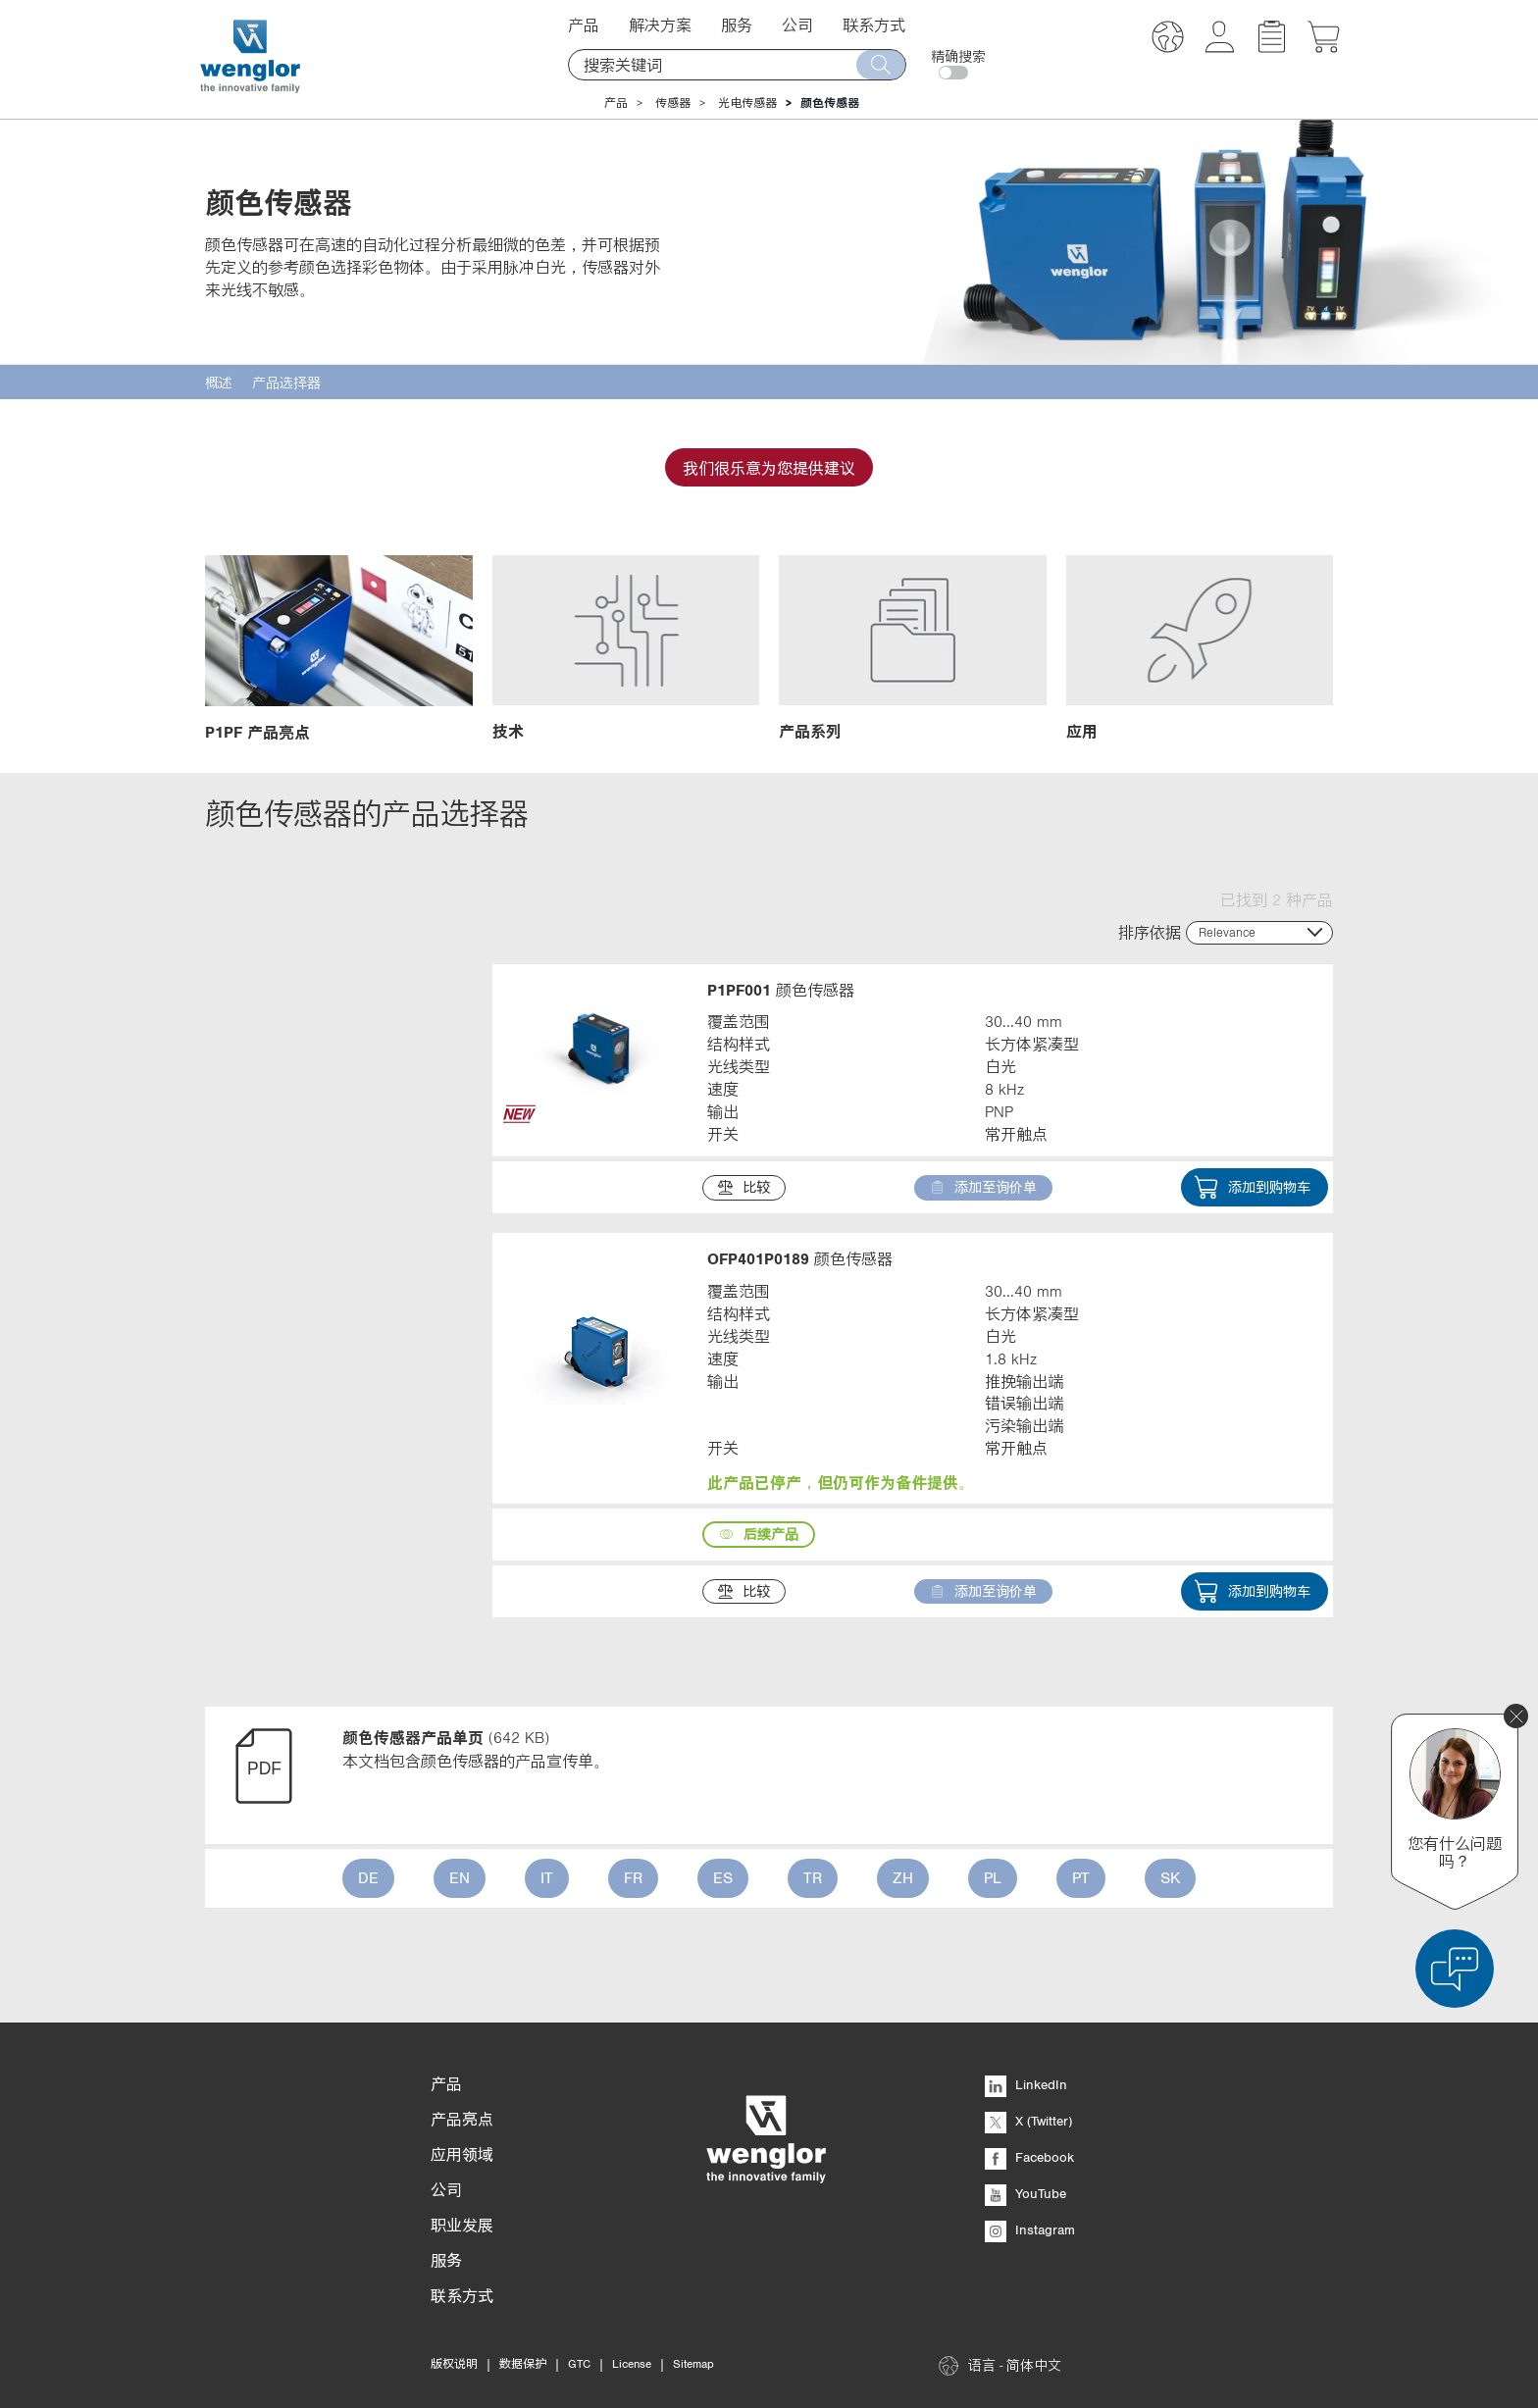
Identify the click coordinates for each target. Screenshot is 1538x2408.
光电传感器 (747, 103)
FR (633, 1877)
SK (1170, 1877)
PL (992, 1877)
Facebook (1029, 2157)
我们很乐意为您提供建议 (769, 468)
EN (459, 1877)
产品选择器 (286, 382)
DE (368, 1877)
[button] (1168, 40)
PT (1081, 1877)
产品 (583, 24)
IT (546, 1877)
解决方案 (660, 24)
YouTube (1025, 2193)
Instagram (1030, 2229)
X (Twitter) (1028, 2120)
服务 (736, 24)
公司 (797, 24)
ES (723, 1877)
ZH (903, 1877)
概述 (218, 382)
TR (812, 1877)
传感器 (673, 103)
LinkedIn (1026, 2084)
